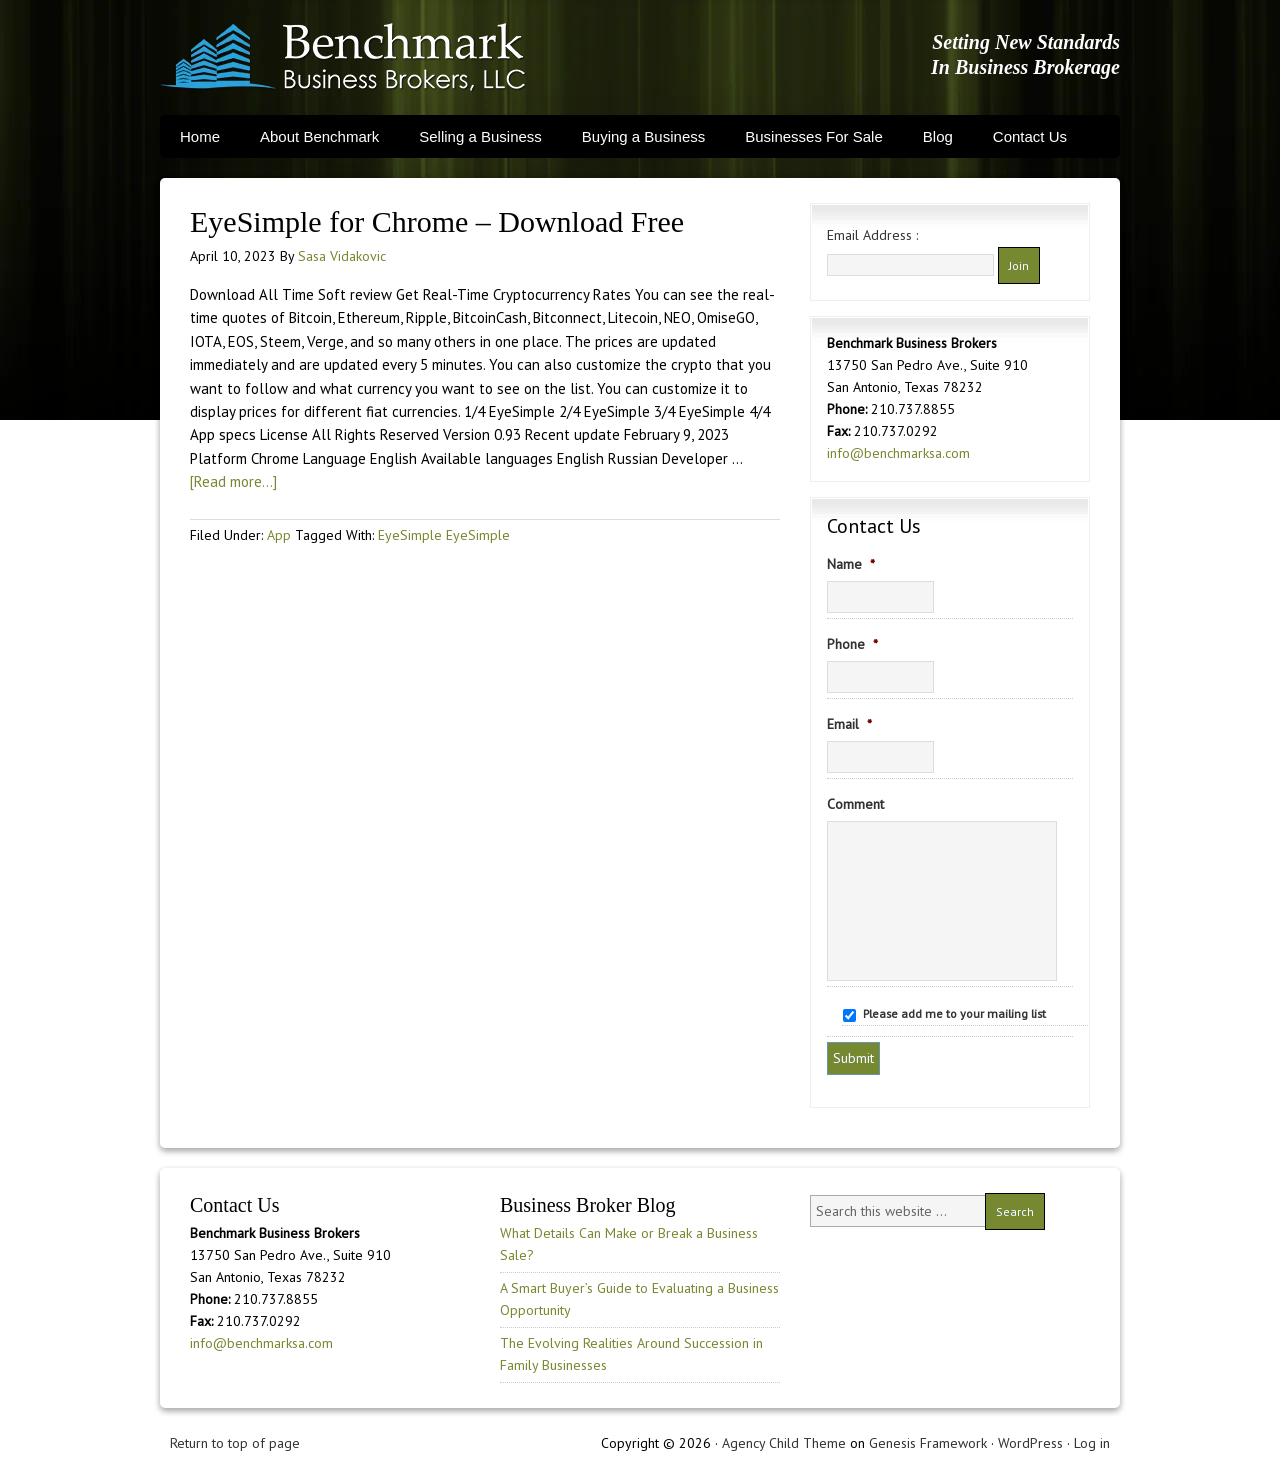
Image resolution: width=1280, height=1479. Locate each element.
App (279, 535)
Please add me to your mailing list (954, 1013)
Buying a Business (643, 136)
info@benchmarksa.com (898, 453)
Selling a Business (480, 136)
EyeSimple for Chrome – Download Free (437, 221)
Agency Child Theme (784, 1443)
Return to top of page (235, 1443)
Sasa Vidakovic (342, 256)
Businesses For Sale (814, 136)
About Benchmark (319, 136)
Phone (852, 644)
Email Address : (872, 235)
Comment (855, 804)
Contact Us (1030, 136)
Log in (1092, 1443)
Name (851, 564)
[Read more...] (233, 481)
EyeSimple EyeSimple (444, 535)
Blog (938, 136)
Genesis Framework (928, 1443)
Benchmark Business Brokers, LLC (343, 57)
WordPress (1030, 1443)
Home (200, 136)
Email (849, 724)
